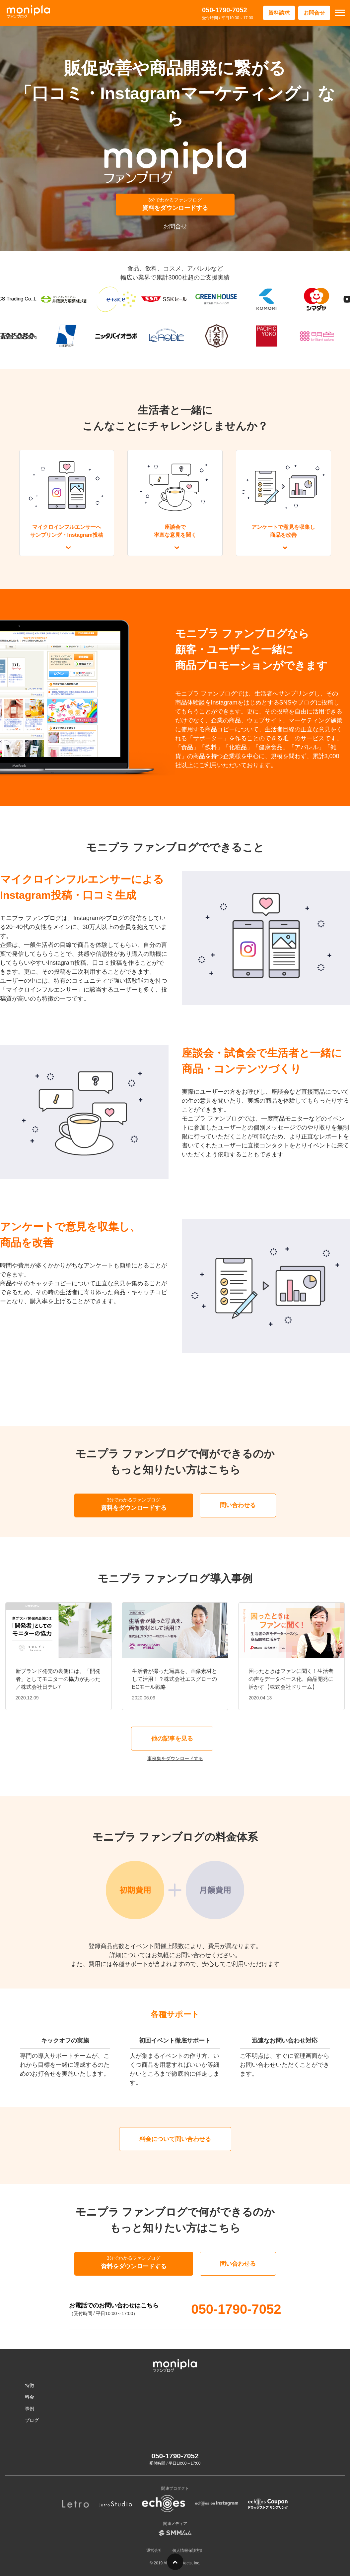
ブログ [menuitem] (32, 2420)
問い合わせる (238, 1505)
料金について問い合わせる (175, 2139)
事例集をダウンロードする (175, 1758)
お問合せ (314, 13)
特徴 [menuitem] (29, 2385)
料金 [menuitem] (29, 2397)
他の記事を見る (172, 1738)
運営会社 (154, 2550)
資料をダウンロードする (175, 204)
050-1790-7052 (224, 10)
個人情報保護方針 (188, 2550)
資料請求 (279, 13)
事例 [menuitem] (29, 2408)
